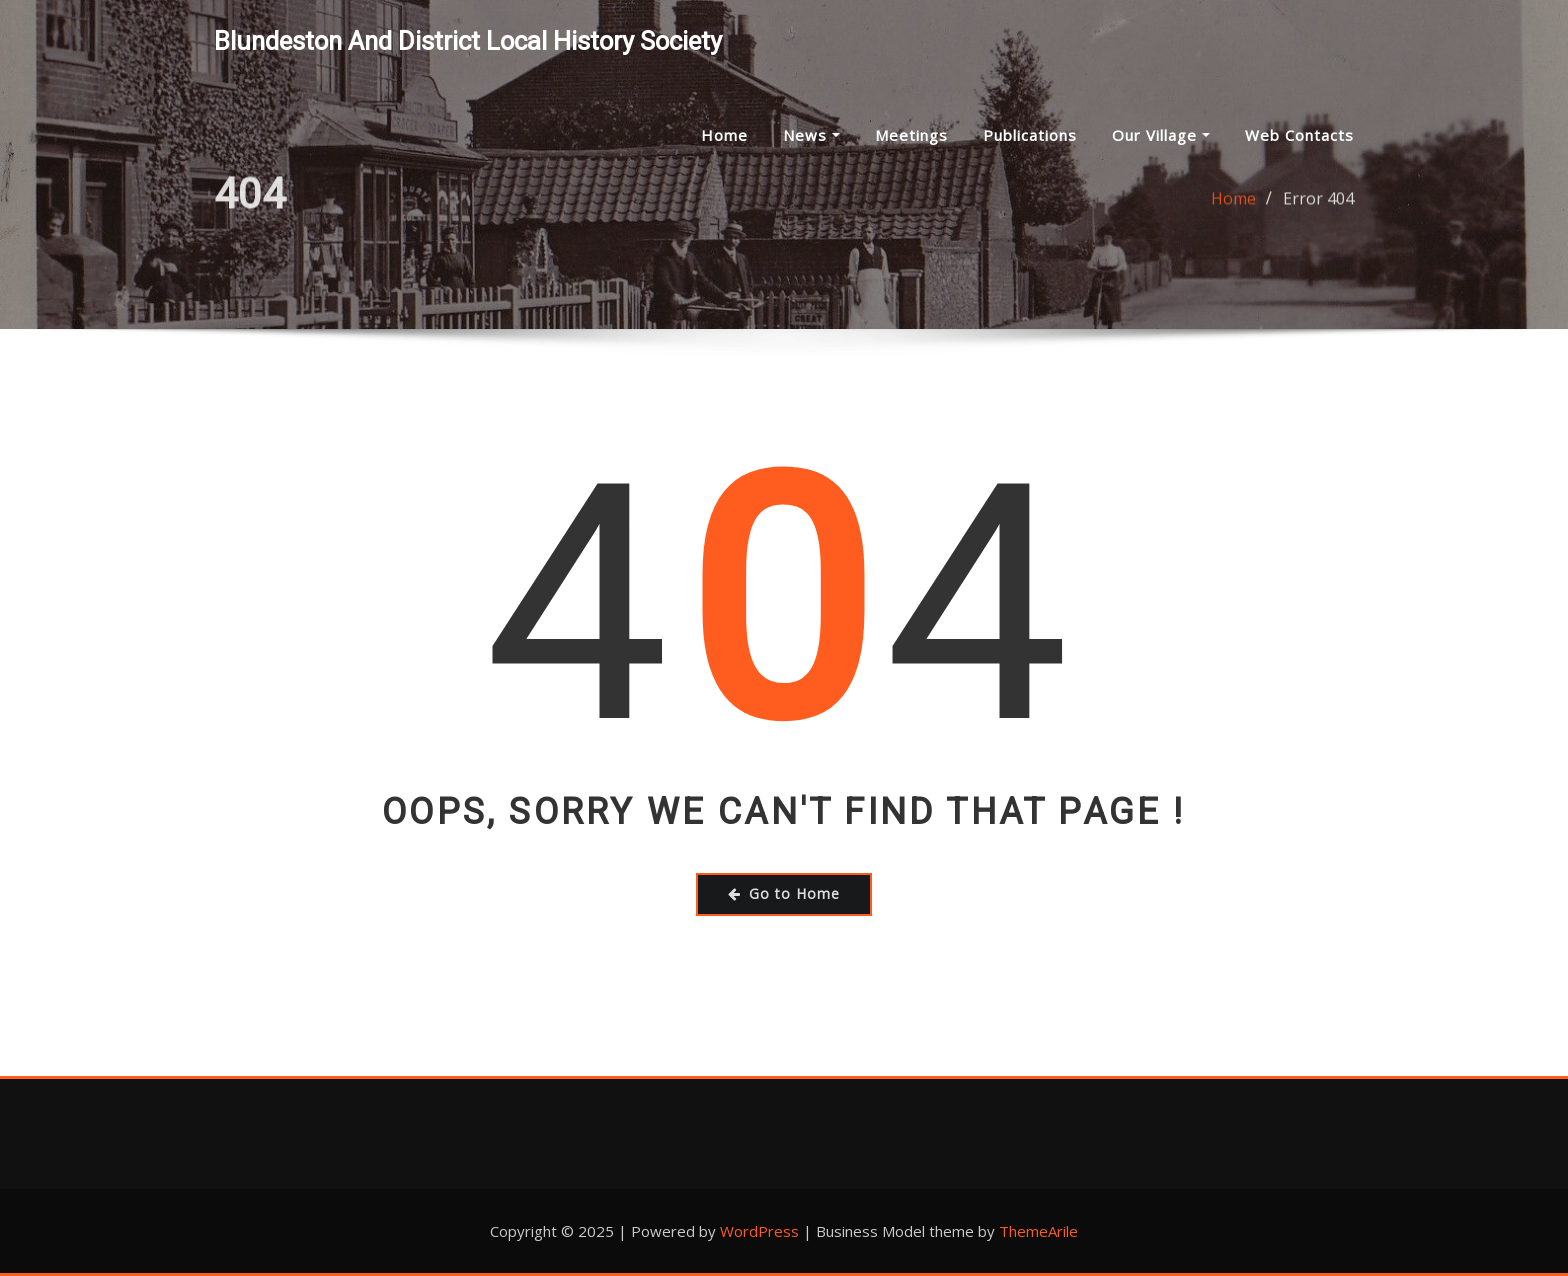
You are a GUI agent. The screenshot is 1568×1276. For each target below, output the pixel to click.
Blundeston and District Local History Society (468, 41)
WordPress (759, 1231)
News (811, 135)
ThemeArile (1038, 1231)
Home (724, 135)
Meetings (911, 135)
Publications (1030, 135)
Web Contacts (1299, 135)
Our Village (1161, 135)
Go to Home (784, 893)
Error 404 (1318, 205)
